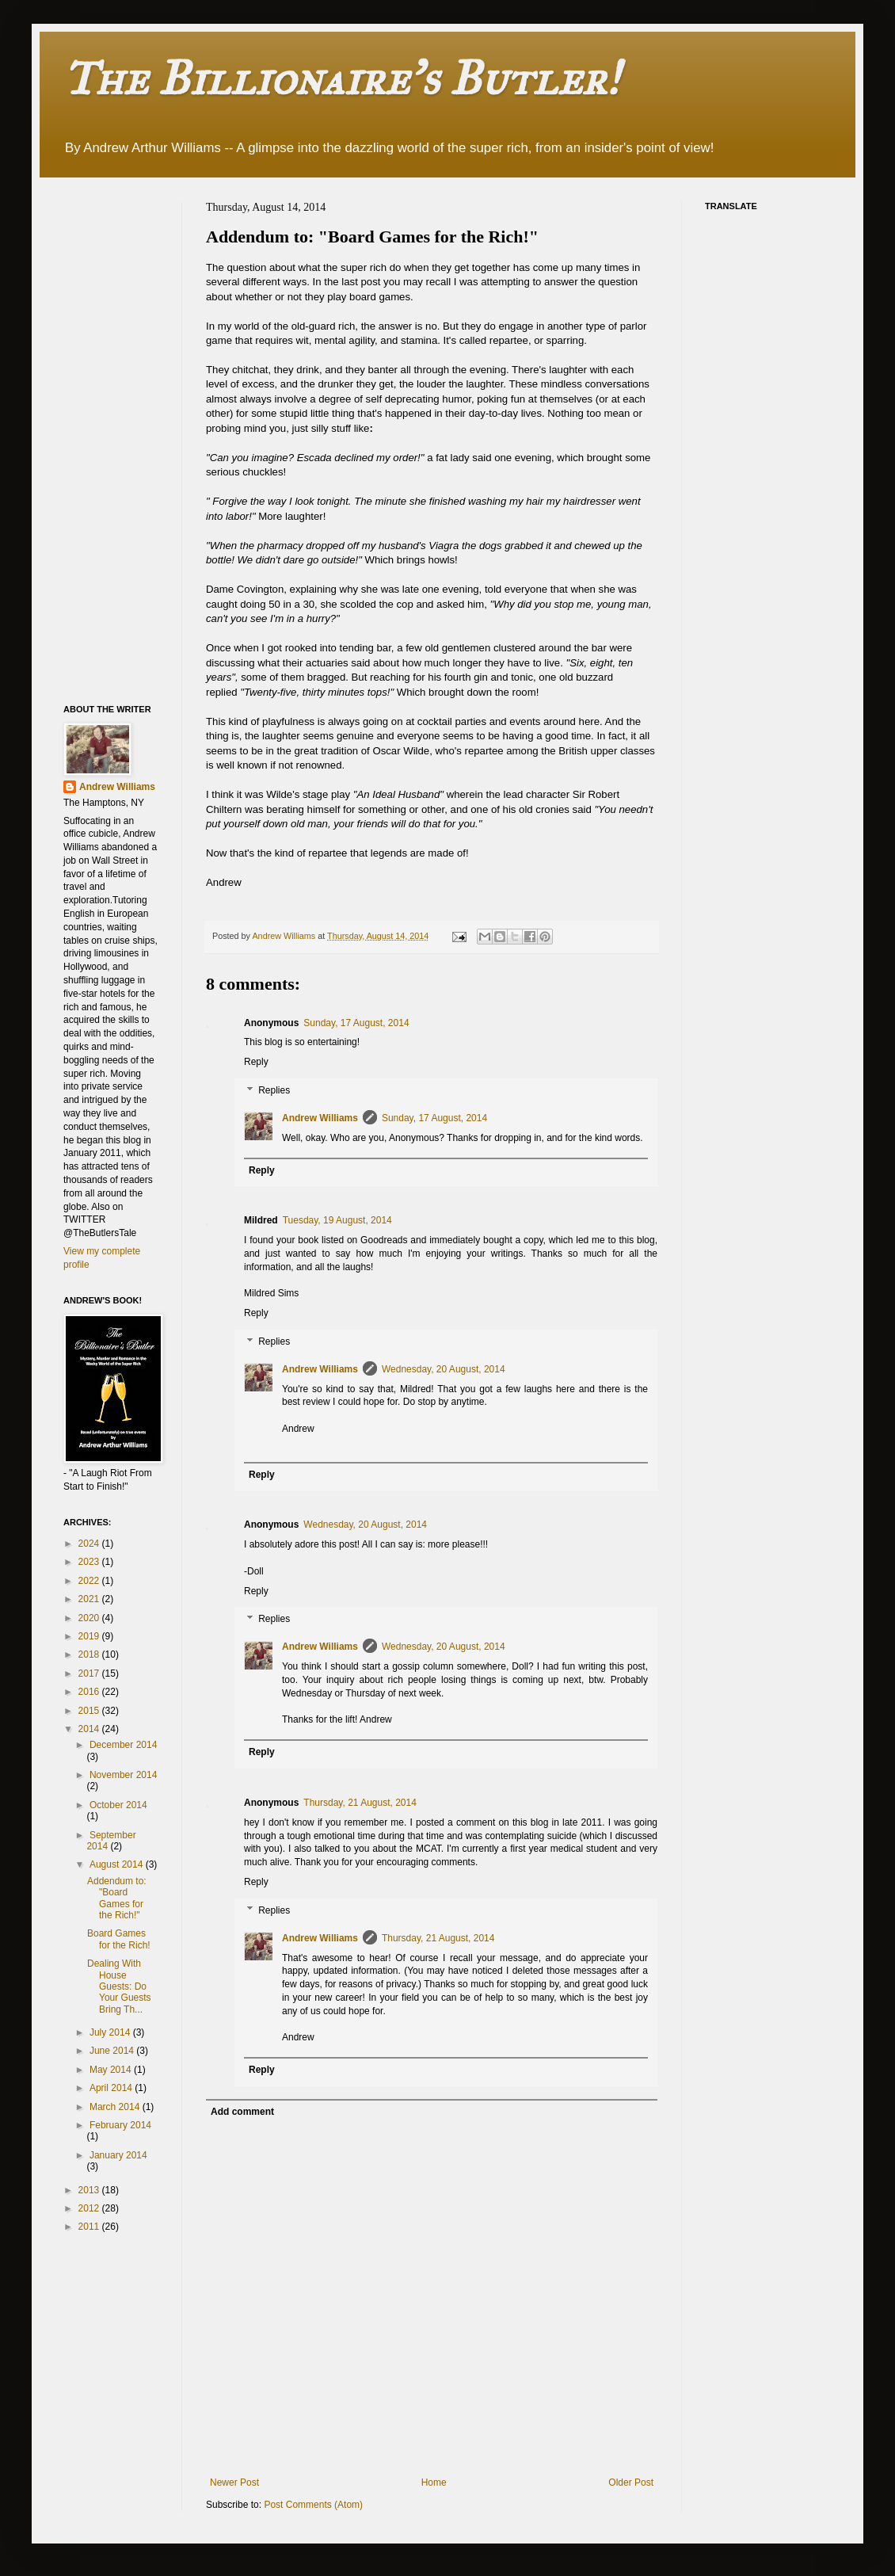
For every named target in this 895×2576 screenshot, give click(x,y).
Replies (274, 1090)
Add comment (242, 2111)
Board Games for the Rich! (118, 1939)
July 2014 (111, 2032)
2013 (90, 2190)
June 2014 (113, 2050)
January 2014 (118, 2155)
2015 (90, 1710)
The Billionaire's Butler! (341, 78)
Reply (256, 1061)
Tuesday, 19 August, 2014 (337, 1220)
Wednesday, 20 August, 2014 (443, 1369)
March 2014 (116, 2106)
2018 (90, 1654)
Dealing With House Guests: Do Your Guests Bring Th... (119, 1986)
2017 (90, 1673)
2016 (90, 1691)
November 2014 (123, 1774)
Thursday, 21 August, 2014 (360, 1802)
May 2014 (112, 2069)
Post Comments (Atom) (313, 2504)
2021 (90, 1599)
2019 (90, 1636)
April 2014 (112, 2087)
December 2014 (123, 1744)
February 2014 (120, 2125)
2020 (90, 1618)
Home (434, 2482)
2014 (90, 1729)
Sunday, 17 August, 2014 (356, 1022)
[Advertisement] (126, 439)
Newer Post (234, 2482)
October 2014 (118, 1805)
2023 (90, 1561)
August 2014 (118, 1864)
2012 (90, 2208)
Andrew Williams (320, 1118)
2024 (90, 1543)
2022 (90, 1580)
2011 (90, 2226)
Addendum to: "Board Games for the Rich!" (117, 1898)
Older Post (630, 2482)
